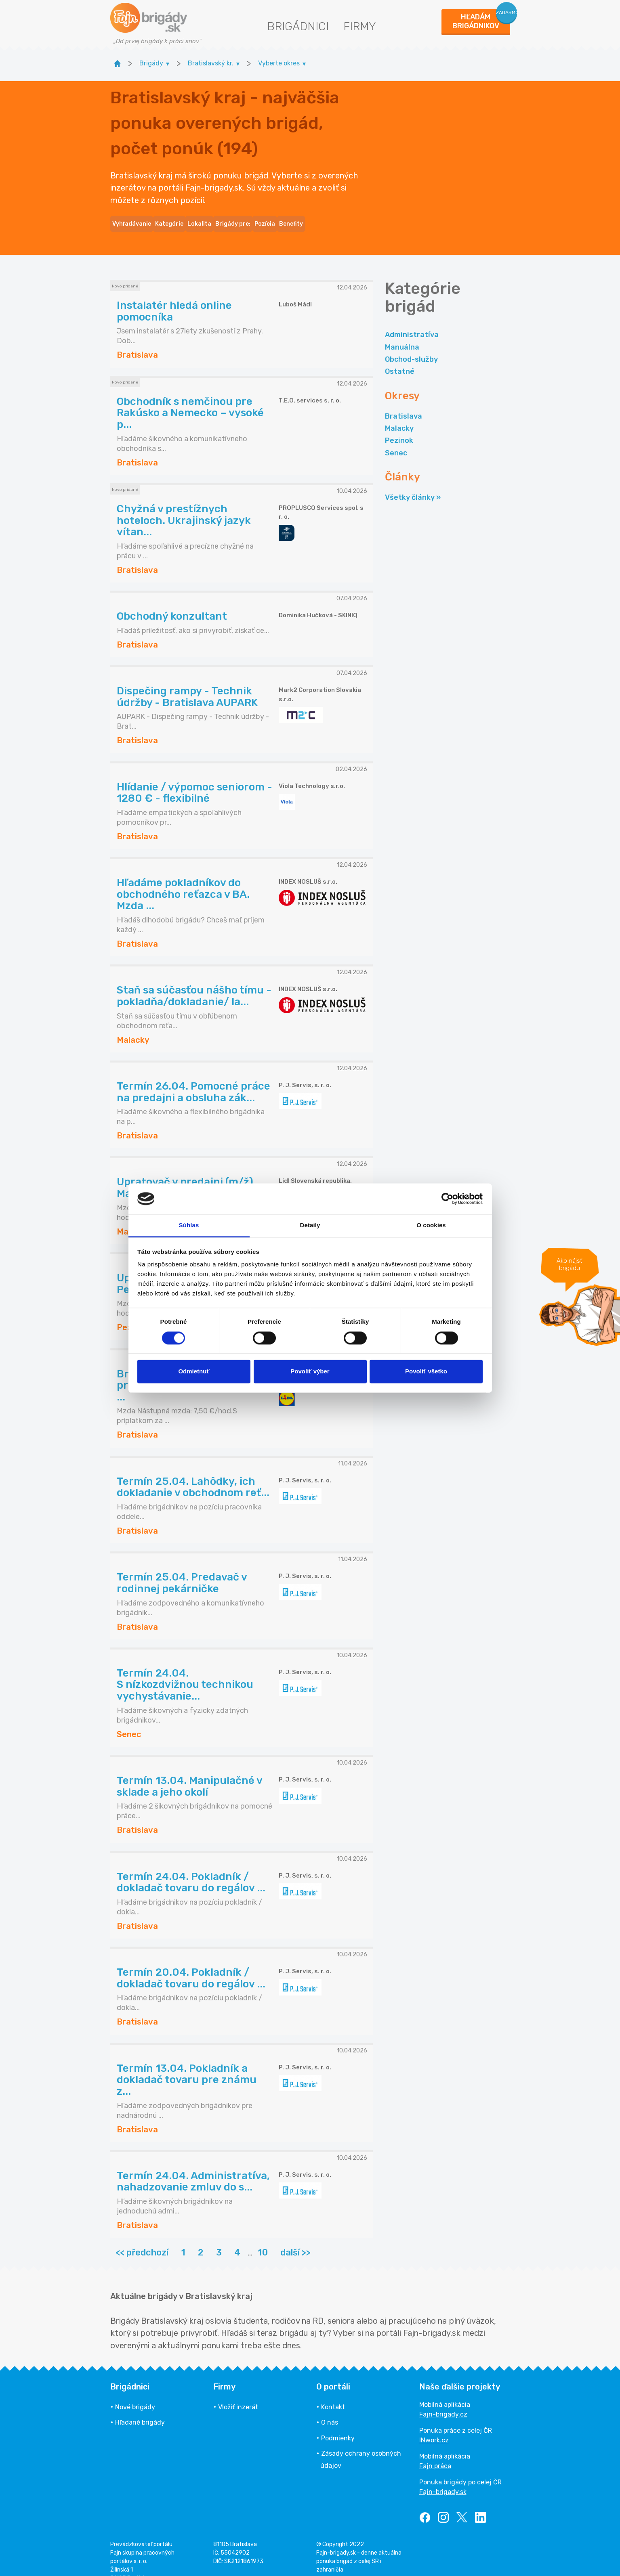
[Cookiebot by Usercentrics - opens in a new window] (447, 1199)
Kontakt (333, 2392)
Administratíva (412, 320)
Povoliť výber (309, 1371)
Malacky (399, 413)
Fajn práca (435, 2451)
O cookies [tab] (431, 1225)
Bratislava (403, 401)
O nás (329, 2408)
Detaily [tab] (310, 1225)
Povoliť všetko (426, 1371)
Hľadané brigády (140, 2408)
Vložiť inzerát (238, 2392)
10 (263, 2237)
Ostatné (399, 356)
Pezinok (399, 425)
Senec (396, 438)
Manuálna (402, 332)
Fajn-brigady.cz (443, 2400)
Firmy (359, 26)
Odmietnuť (193, 1371)
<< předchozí (142, 2237)
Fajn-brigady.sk (443, 2477)
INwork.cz (434, 2425)
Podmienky (338, 2423)
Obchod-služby (411, 344)
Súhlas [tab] (189, 1225)
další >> (295, 2237)
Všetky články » (413, 482)
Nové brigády (135, 2392)
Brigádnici (298, 26)
